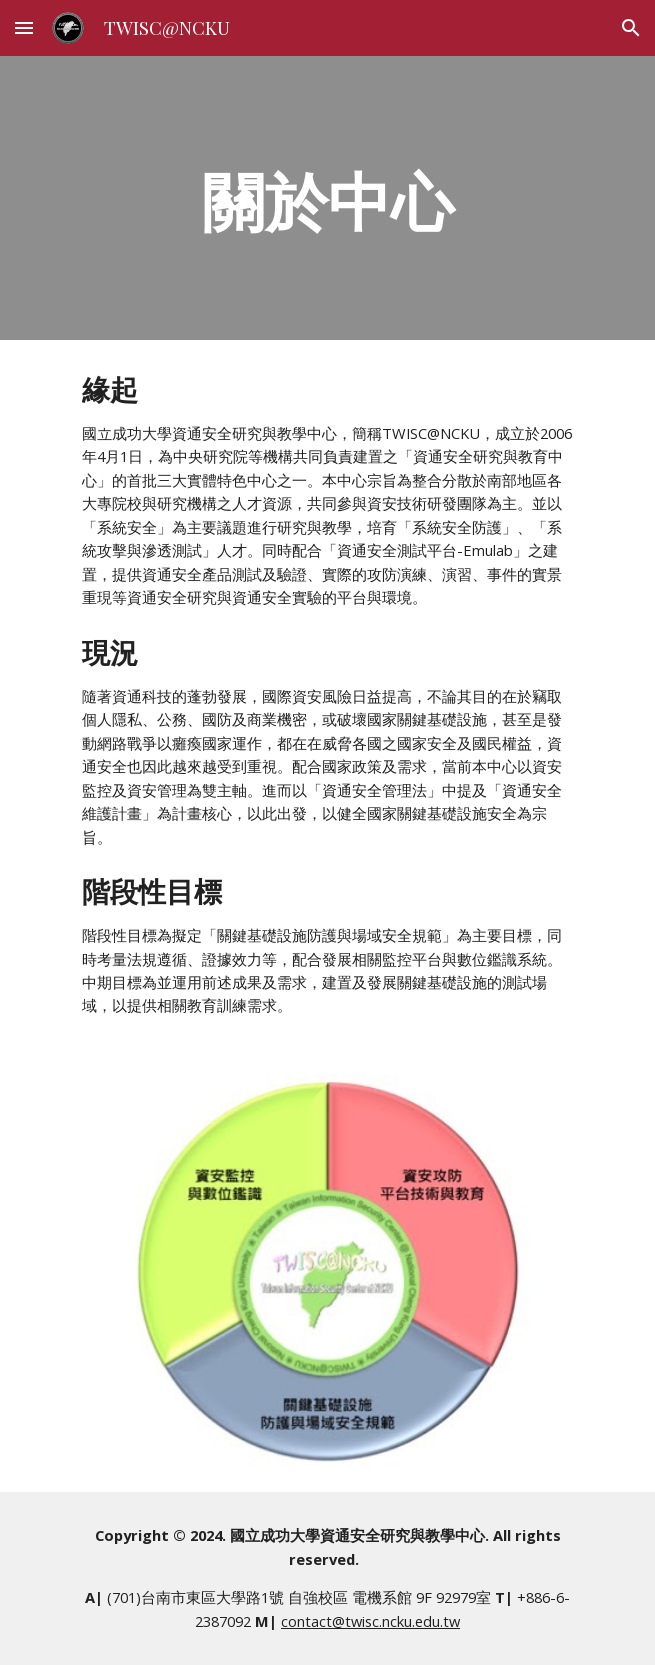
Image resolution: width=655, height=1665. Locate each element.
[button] (24, 27)
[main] (327, 197)
